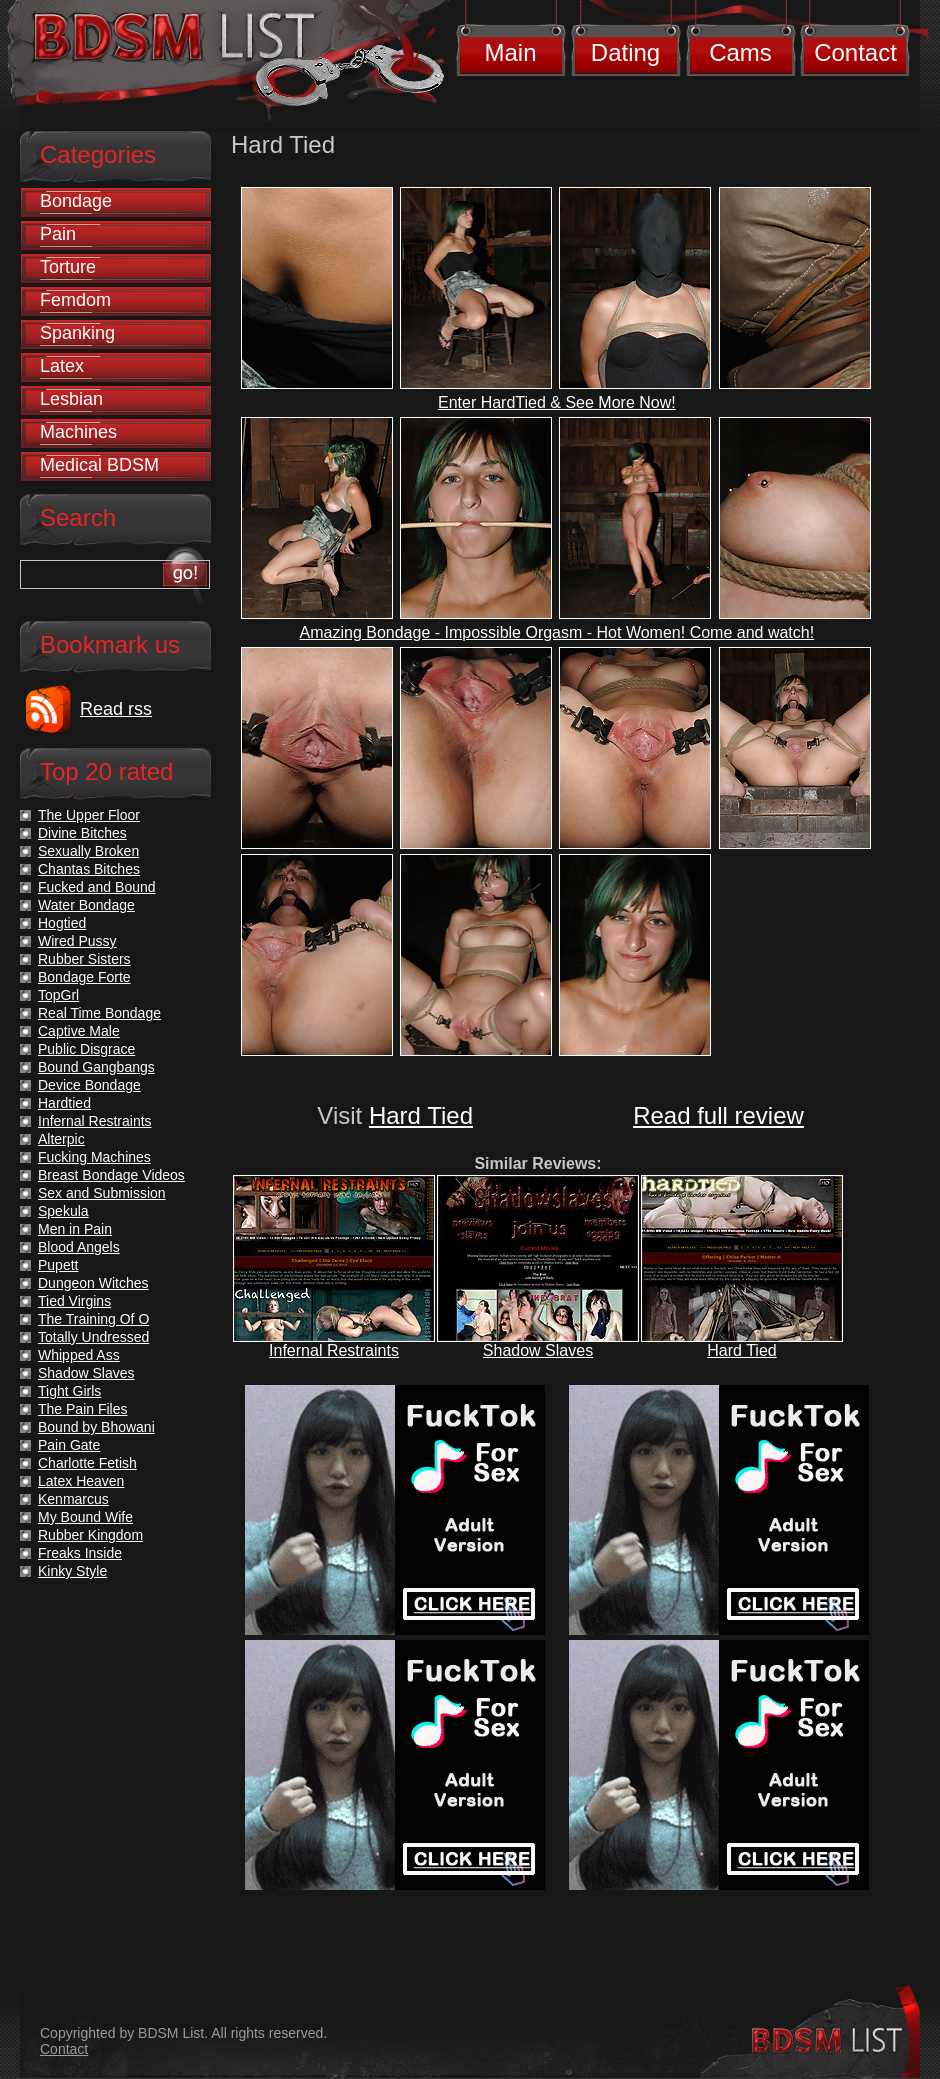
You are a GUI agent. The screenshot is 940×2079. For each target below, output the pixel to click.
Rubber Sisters (84, 959)
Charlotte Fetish (87, 1463)
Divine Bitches (82, 833)
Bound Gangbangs (96, 1067)
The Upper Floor (89, 815)
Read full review (718, 1115)
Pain (58, 234)
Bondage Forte (84, 977)
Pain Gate (69, 1445)
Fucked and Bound (97, 887)
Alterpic (61, 1139)
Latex (62, 366)
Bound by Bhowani (96, 1427)
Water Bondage (86, 905)
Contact (855, 52)
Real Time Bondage (99, 1013)
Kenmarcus (73, 1499)
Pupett (58, 1265)
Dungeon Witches (93, 1283)
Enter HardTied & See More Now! (557, 402)
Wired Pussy (77, 941)
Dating (625, 52)
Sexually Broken (88, 851)
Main (510, 52)
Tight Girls (69, 1391)
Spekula (63, 1211)
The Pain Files (82, 1409)
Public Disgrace (86, 1049)
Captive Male (79, 1031)
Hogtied (62, 923)
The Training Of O (93, 1319)
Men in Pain (75, 1229)
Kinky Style (72, 1571)
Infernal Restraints (334, 1350)
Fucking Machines (94, 1157)
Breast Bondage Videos (111, 1175)
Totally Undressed (93, 1337)
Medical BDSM (99, 465)
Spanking (77, 333)
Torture (68, 267)
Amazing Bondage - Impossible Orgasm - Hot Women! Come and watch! (557, 632)
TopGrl (58, 995)
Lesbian (71, 399)
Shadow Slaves (538, 1350)
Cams (740, 52)
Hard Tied (421, 1115)
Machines (78, 432)
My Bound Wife (85, 1517)
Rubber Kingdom (90, 1535)
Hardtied (64, 1103)
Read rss (116, 709)
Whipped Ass (79, 1355)
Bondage (76, 201)
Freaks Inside (80, 1553)
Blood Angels (79, 1247)
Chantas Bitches (89, 869)
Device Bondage (89, 1085)
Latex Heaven (81, 1481)
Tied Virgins (74, 1301)
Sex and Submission (102, 1193)
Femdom (75, 300)
